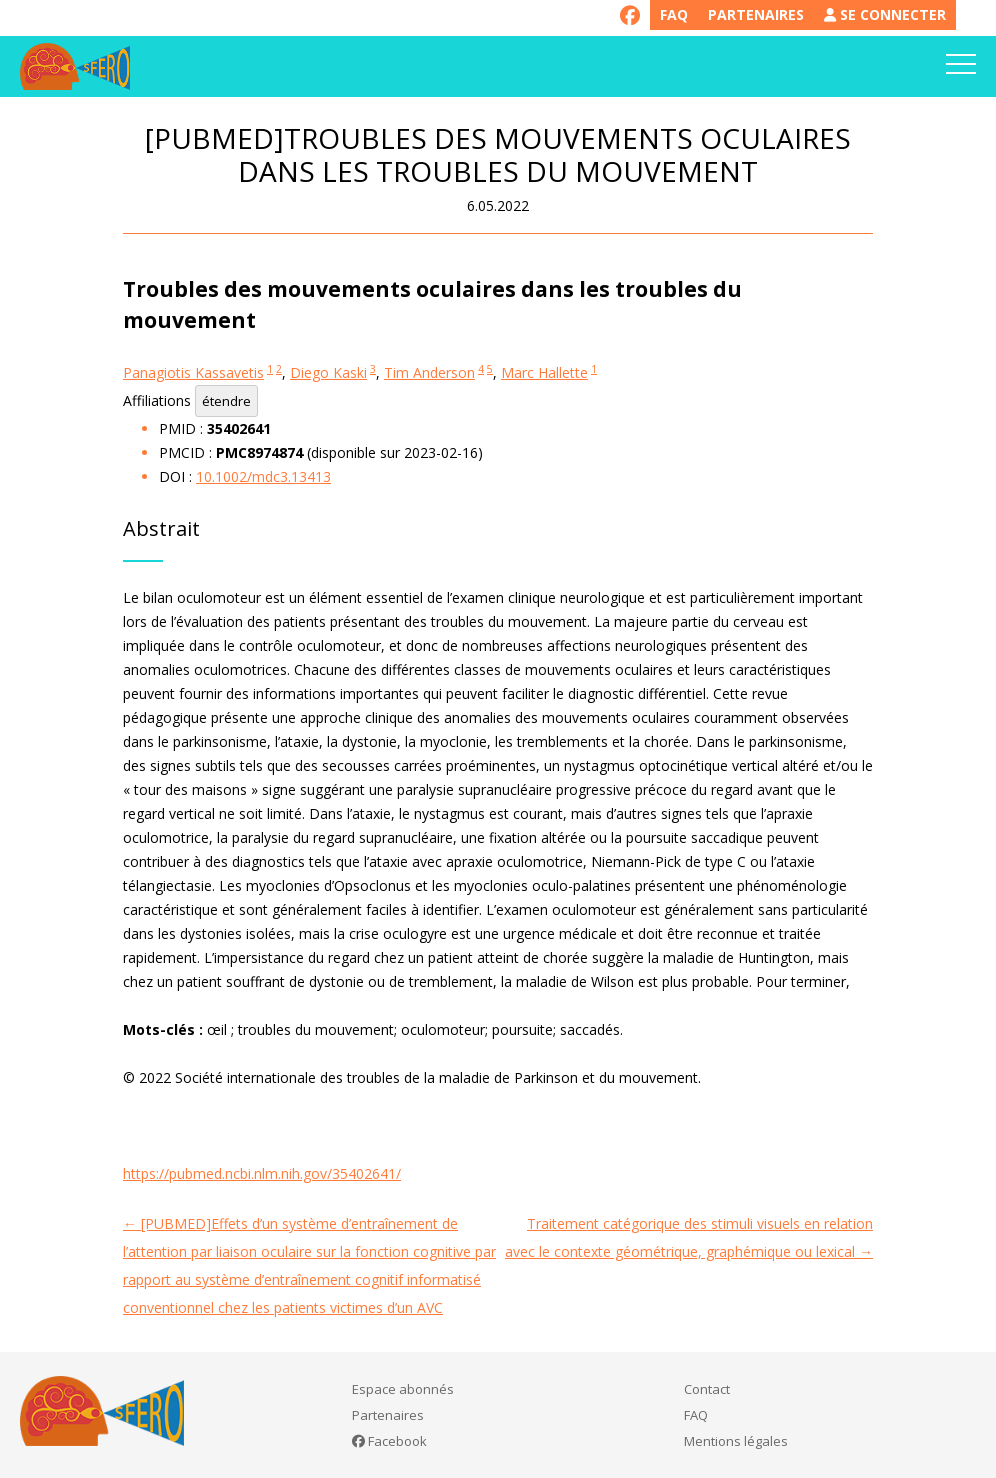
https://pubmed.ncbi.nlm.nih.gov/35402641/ (262, 1173)
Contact (707, 1389)
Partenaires (756, 14)
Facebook (389, 1441)
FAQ (674, 14)
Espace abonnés (403, 1389)
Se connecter (885, 14)
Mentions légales (736, 1441)
